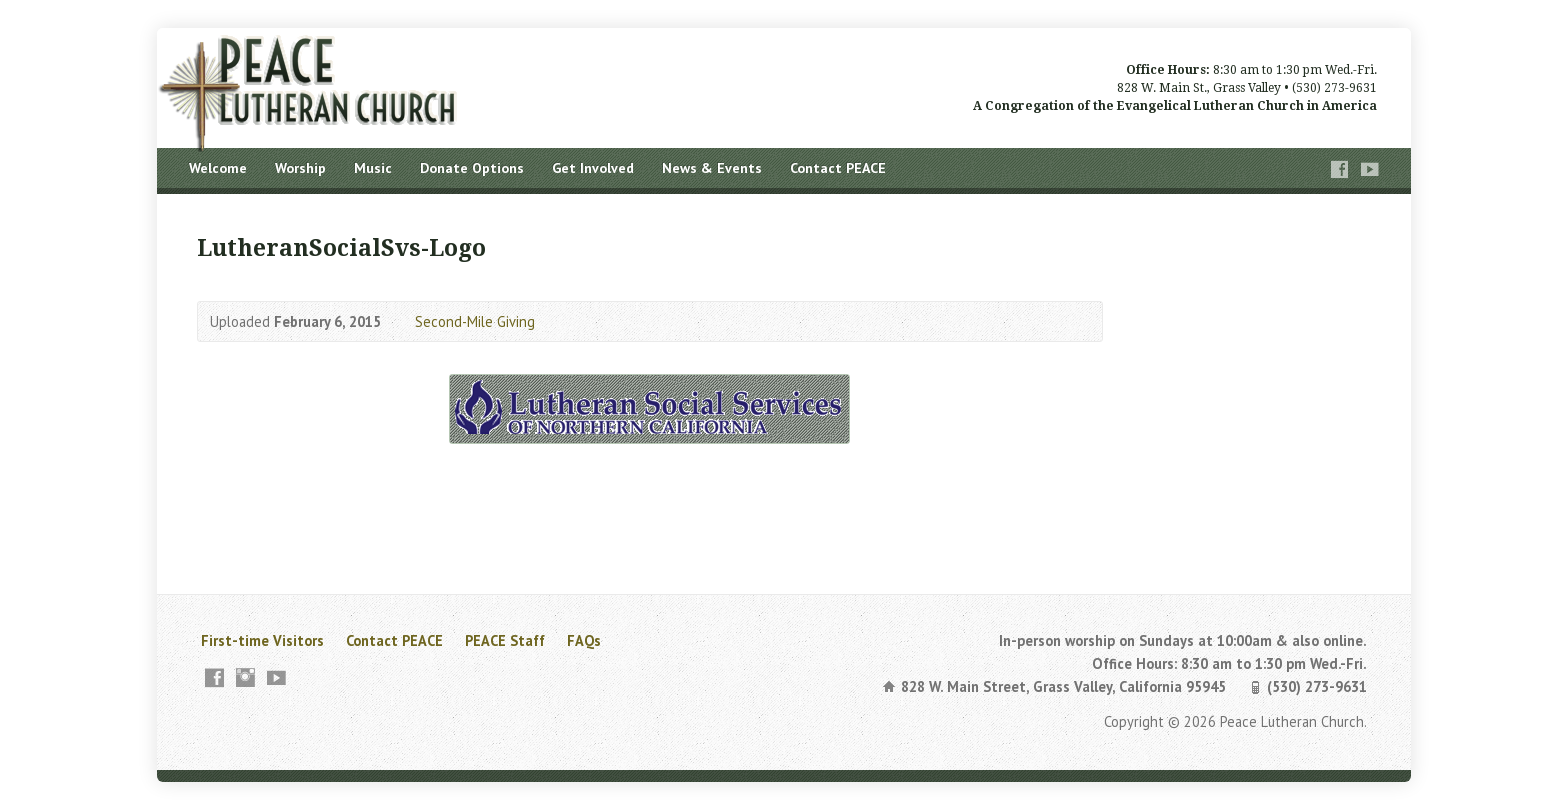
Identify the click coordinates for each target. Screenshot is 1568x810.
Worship (300, 168)
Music (373, 168)
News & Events (712, 168)
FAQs (584, 640)
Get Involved (593, 168)
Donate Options (472, 168)
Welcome (218, 168)
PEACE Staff (505, 640)
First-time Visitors (262, 640)
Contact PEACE (838, 168)
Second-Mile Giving (475, 321)
